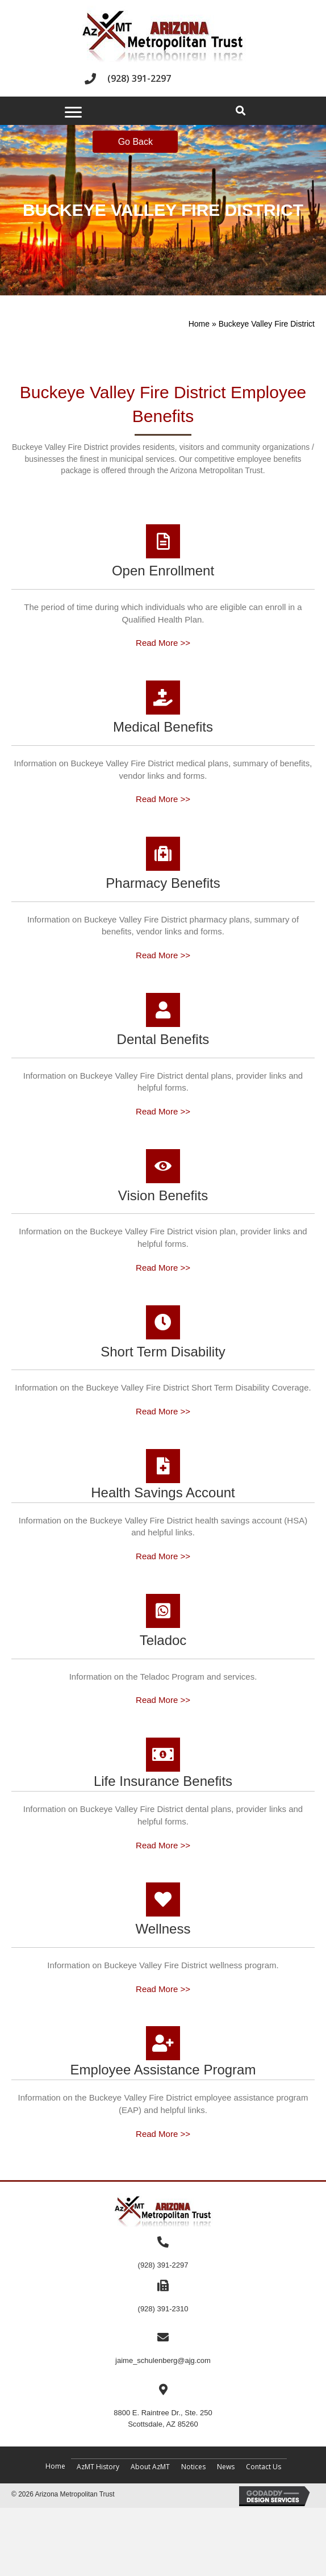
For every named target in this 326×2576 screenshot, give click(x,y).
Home (199, 323)
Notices (193, 2466)
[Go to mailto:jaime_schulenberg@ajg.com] (163, 2348)
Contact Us (263, 2466)
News (226, 2466)
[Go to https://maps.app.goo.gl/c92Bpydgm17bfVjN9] (163, 2406)
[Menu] (73, 112)
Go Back (135, 142)
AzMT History (98, 2466)
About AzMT (150, 2466)
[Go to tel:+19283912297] (163, 78)
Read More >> (163, 643)
